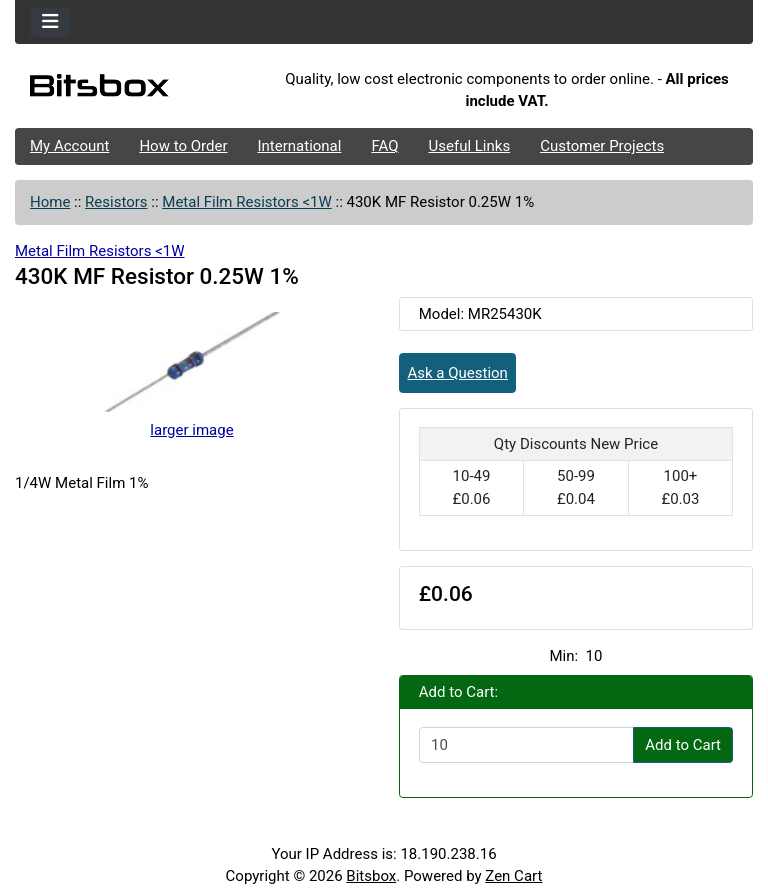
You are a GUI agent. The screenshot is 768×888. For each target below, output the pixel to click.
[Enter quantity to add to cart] (526, 745)
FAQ (384, 146)
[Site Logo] (138, 90)
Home (50, 202)
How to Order (183, 146)
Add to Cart (683, 745)
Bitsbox (371, 876)
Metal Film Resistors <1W (247, 202)
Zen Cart (513, 876)
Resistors (116, 202)
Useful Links (470, 146)
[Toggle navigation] (50, 22)
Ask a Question (458, 373)
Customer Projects (602, 146)
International (299, 146)
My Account (69, 146)
